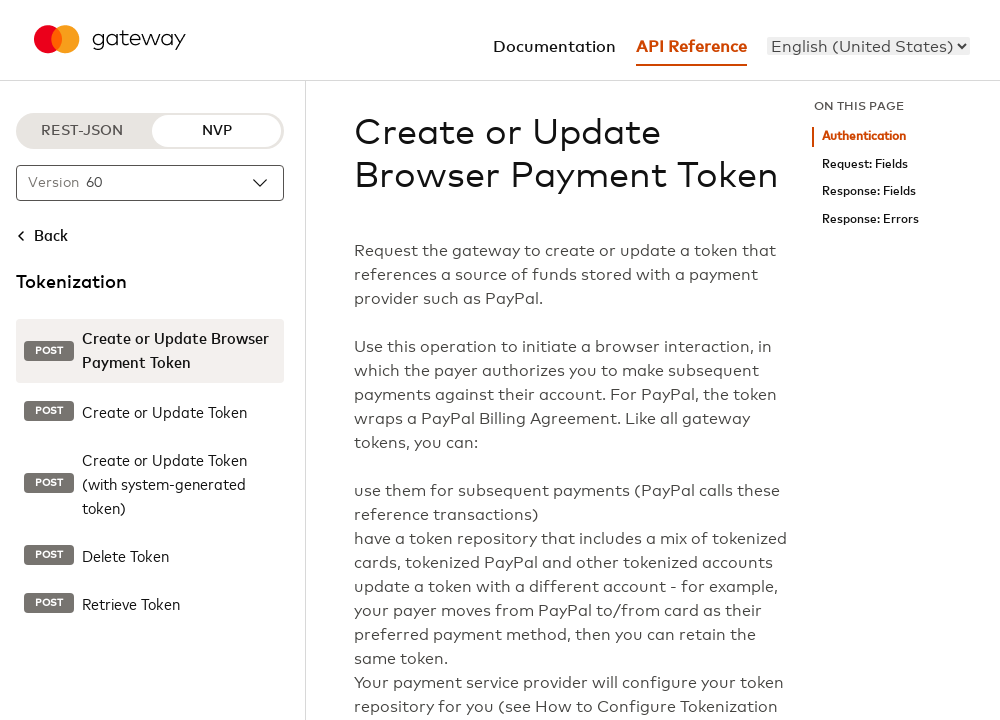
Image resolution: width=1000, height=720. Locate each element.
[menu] (868, 46)
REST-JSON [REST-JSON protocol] (82, 131)
